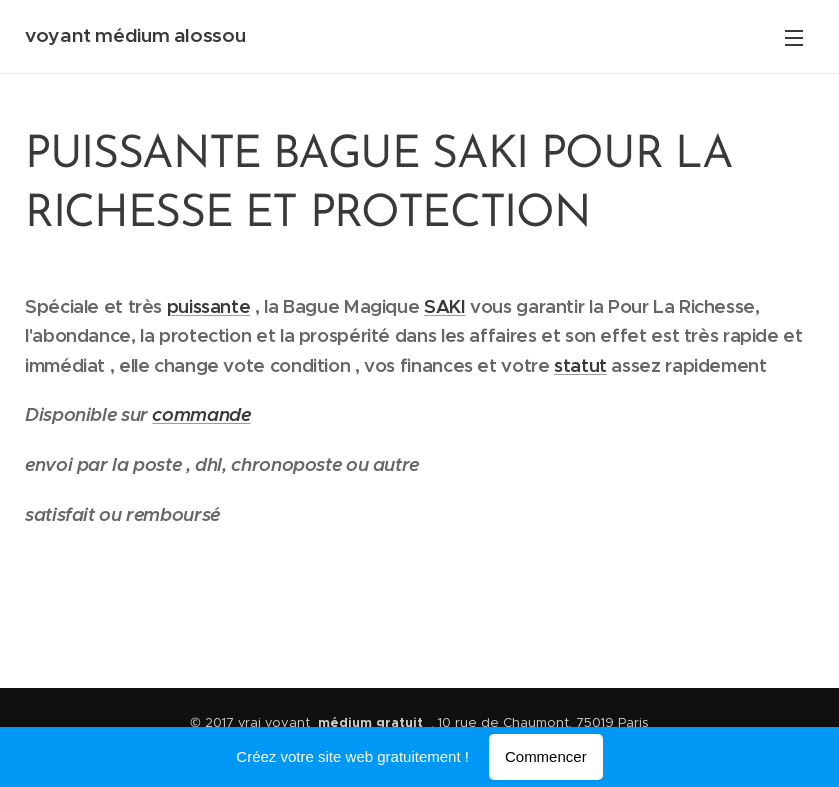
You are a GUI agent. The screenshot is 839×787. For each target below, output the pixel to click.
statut (580, 365)
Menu (794, 38)
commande (201, 414)
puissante (209, 306)
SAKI (445, 306)
